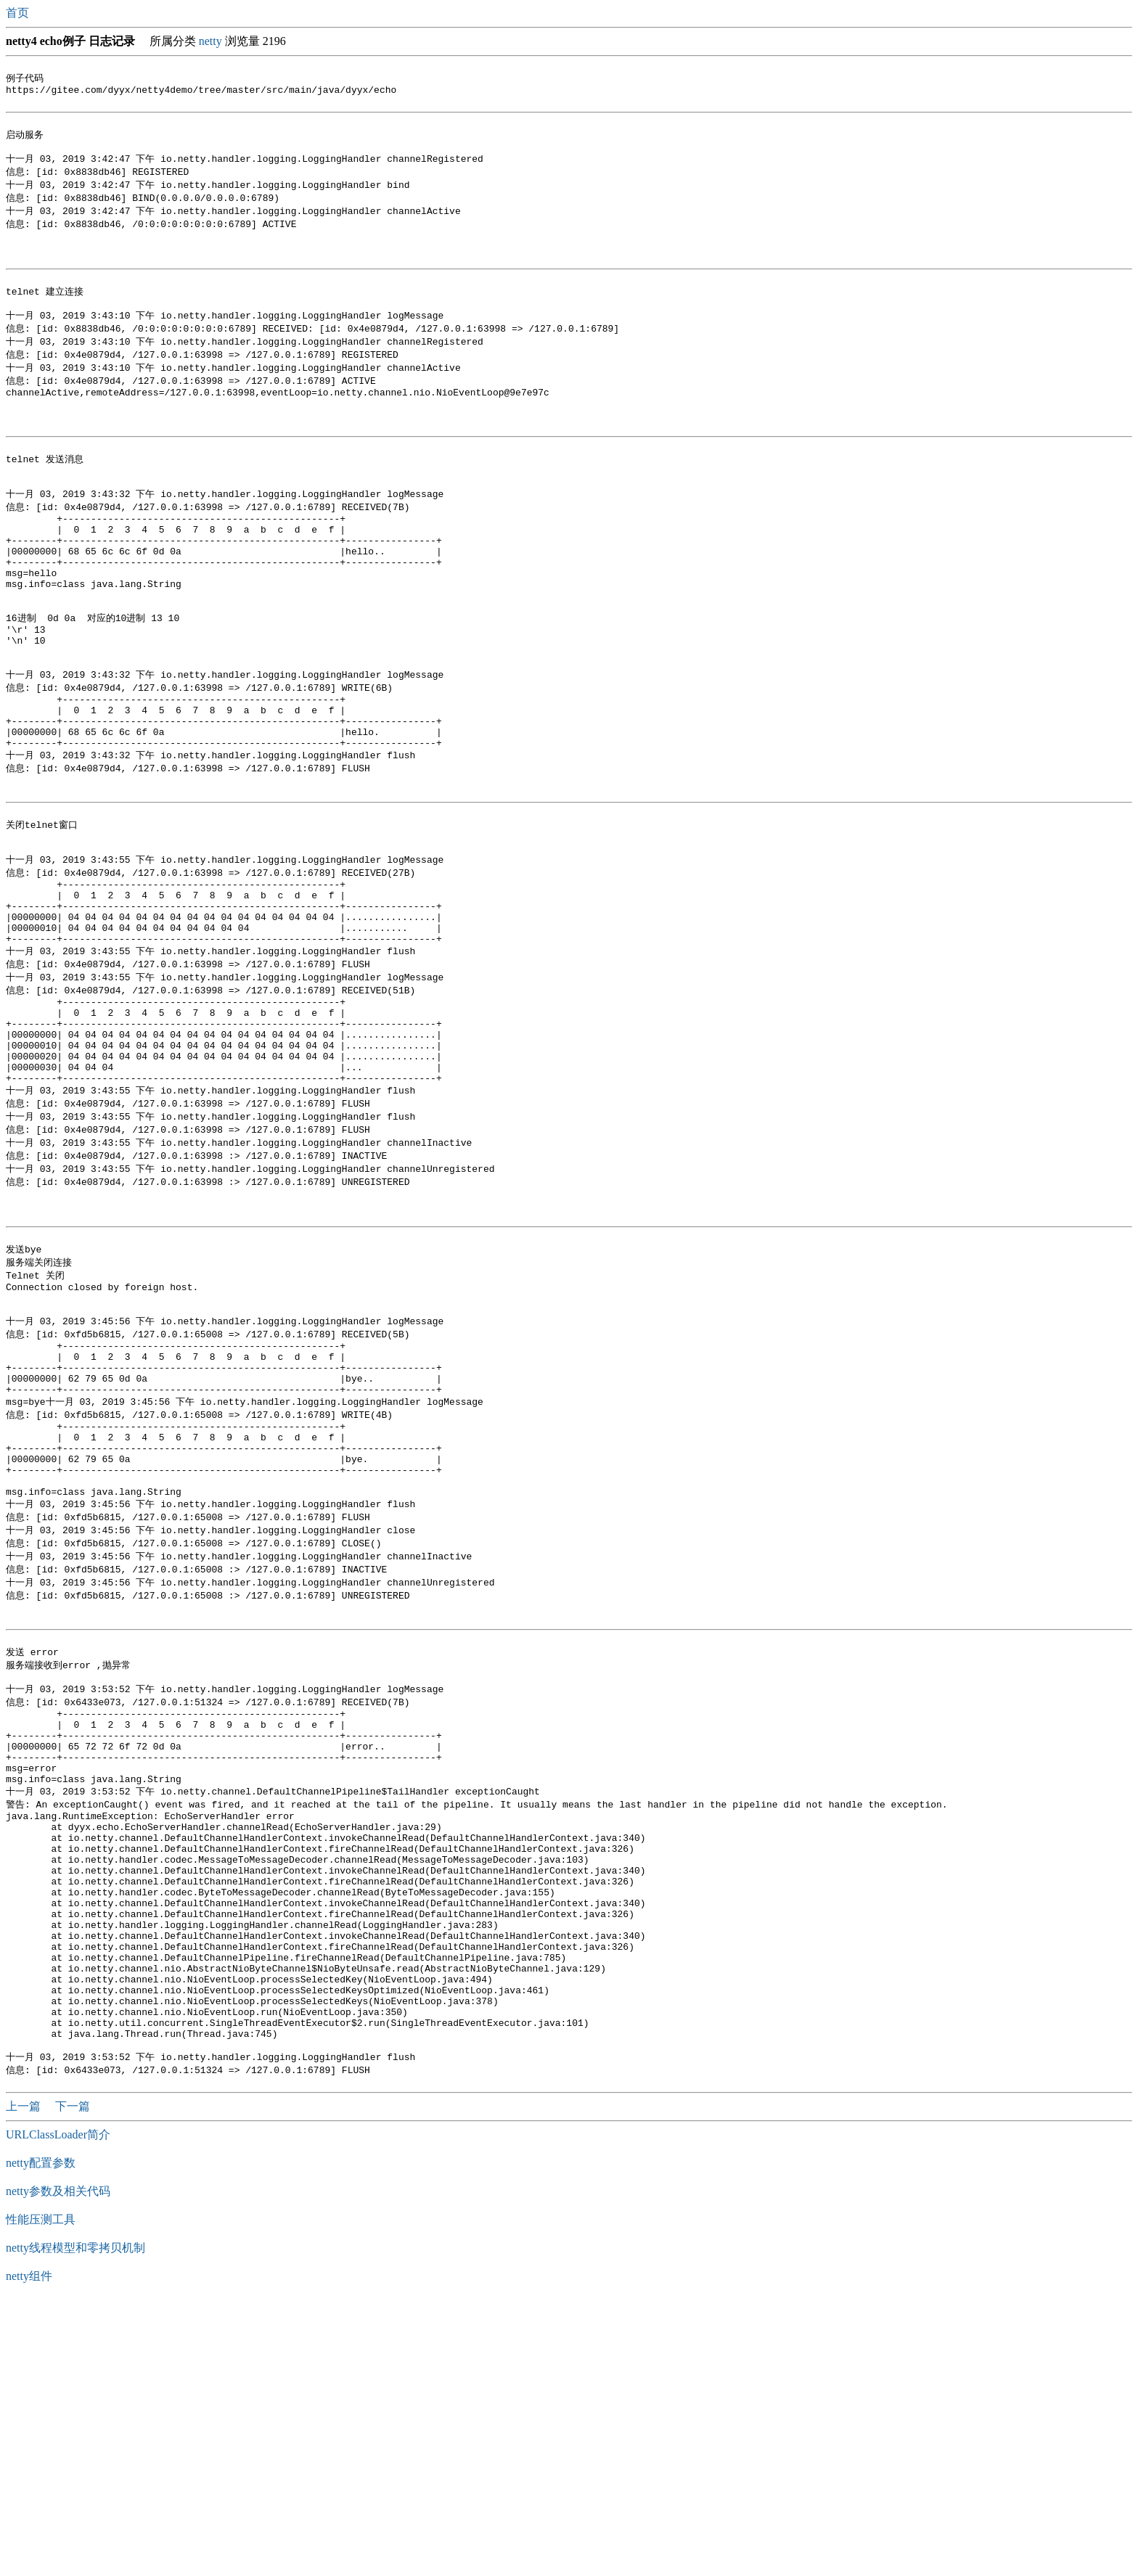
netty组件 (29, 2549)
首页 (19, 13)
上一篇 (25, 2379)
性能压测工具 (40, 2492)
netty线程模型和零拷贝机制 (75, 2520)
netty (210, 41)
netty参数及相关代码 (58, 2464)
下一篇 (72, 2379)
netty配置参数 (40, 2435)
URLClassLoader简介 (58, 2407)
